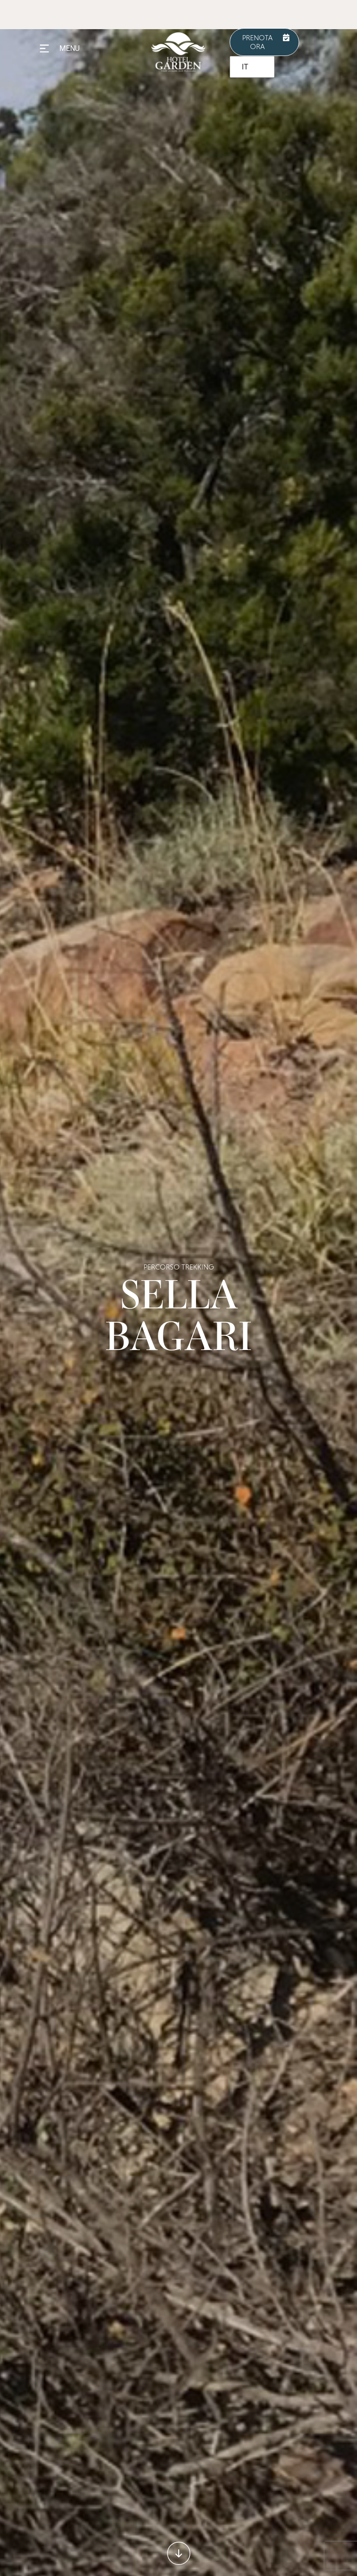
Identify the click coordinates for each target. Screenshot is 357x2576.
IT (245, 66)
